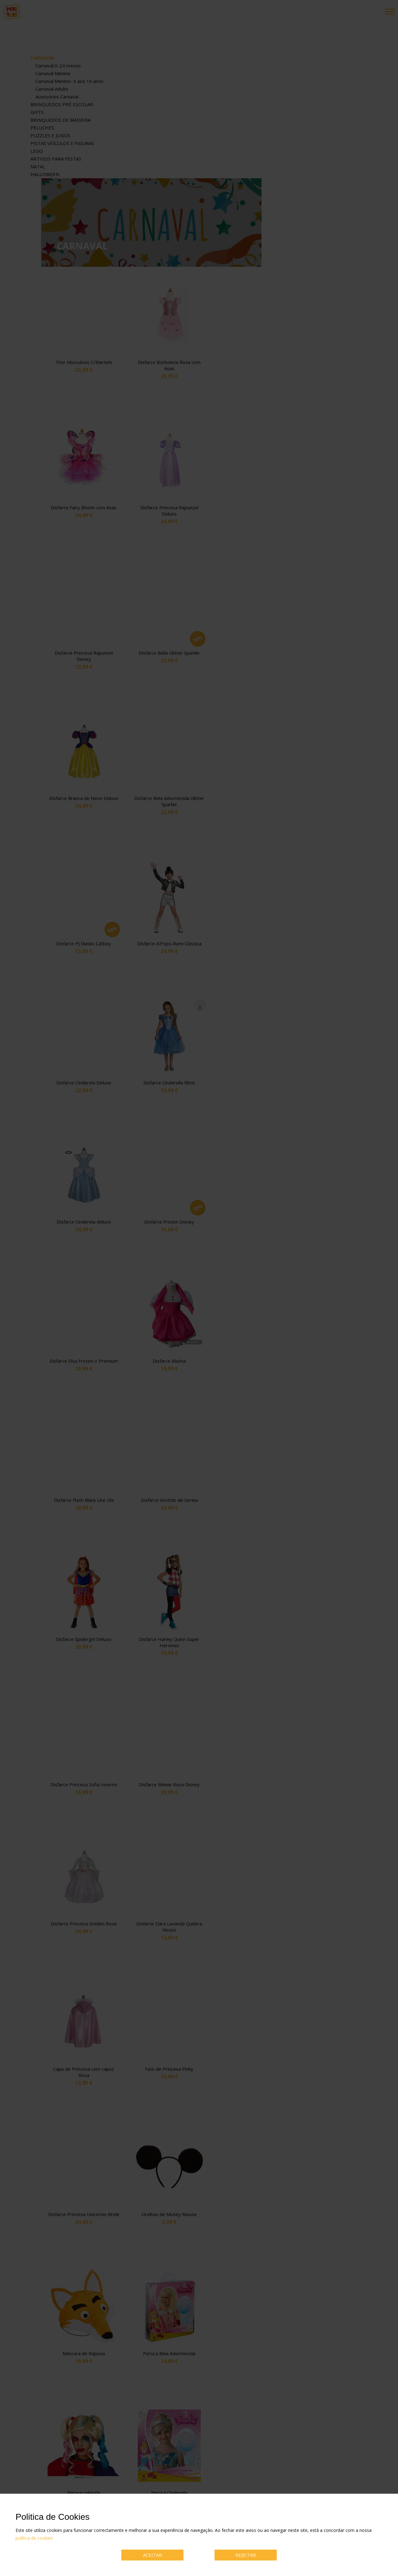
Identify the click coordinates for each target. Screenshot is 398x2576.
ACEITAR (152, 2555)
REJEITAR (245, 2555)
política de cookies (34, 2538)
